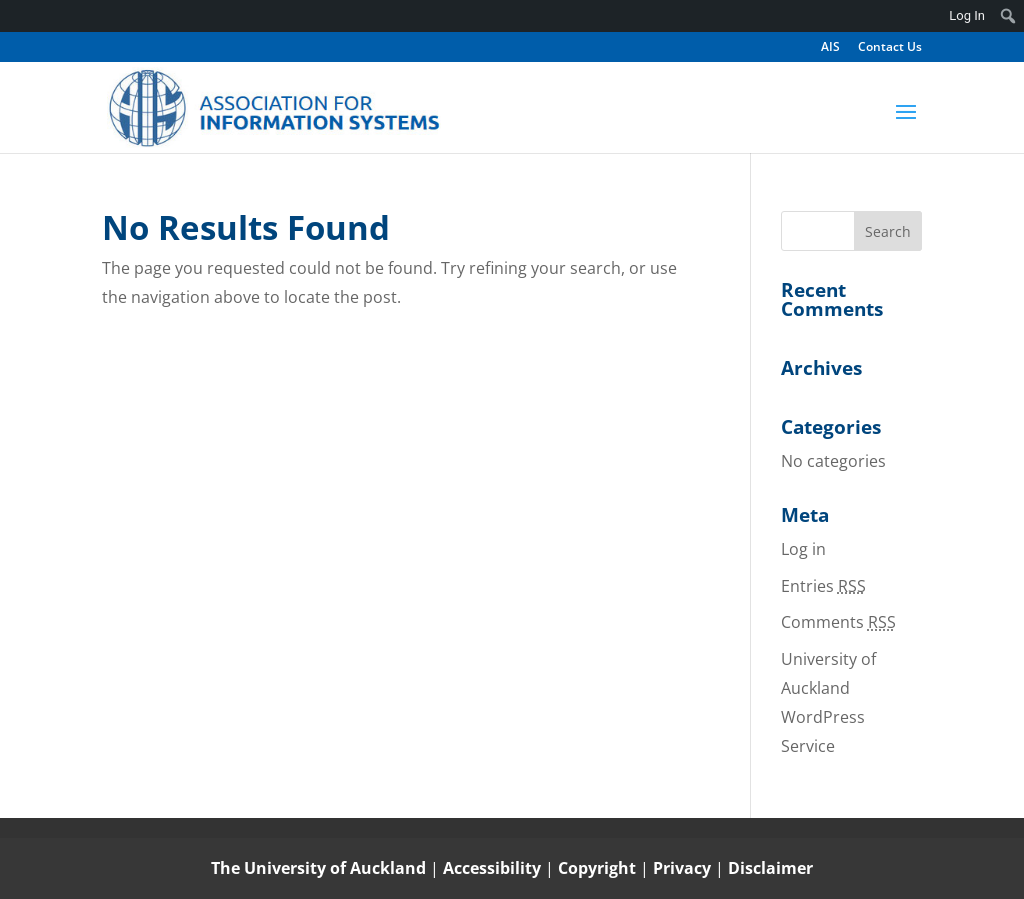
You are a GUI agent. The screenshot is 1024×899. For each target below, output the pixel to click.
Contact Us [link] (890, 48)
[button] (906, 125)
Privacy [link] (684, 868)
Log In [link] (967, 15)
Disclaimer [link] (770, 868)
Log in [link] (803, 549)
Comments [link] (838, 622)
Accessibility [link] (494, 868)
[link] (274, 106)
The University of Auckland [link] (318, 868)
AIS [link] (830, 48)
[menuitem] (1008, 16)
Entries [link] (823, 586)
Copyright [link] (599, 868)
